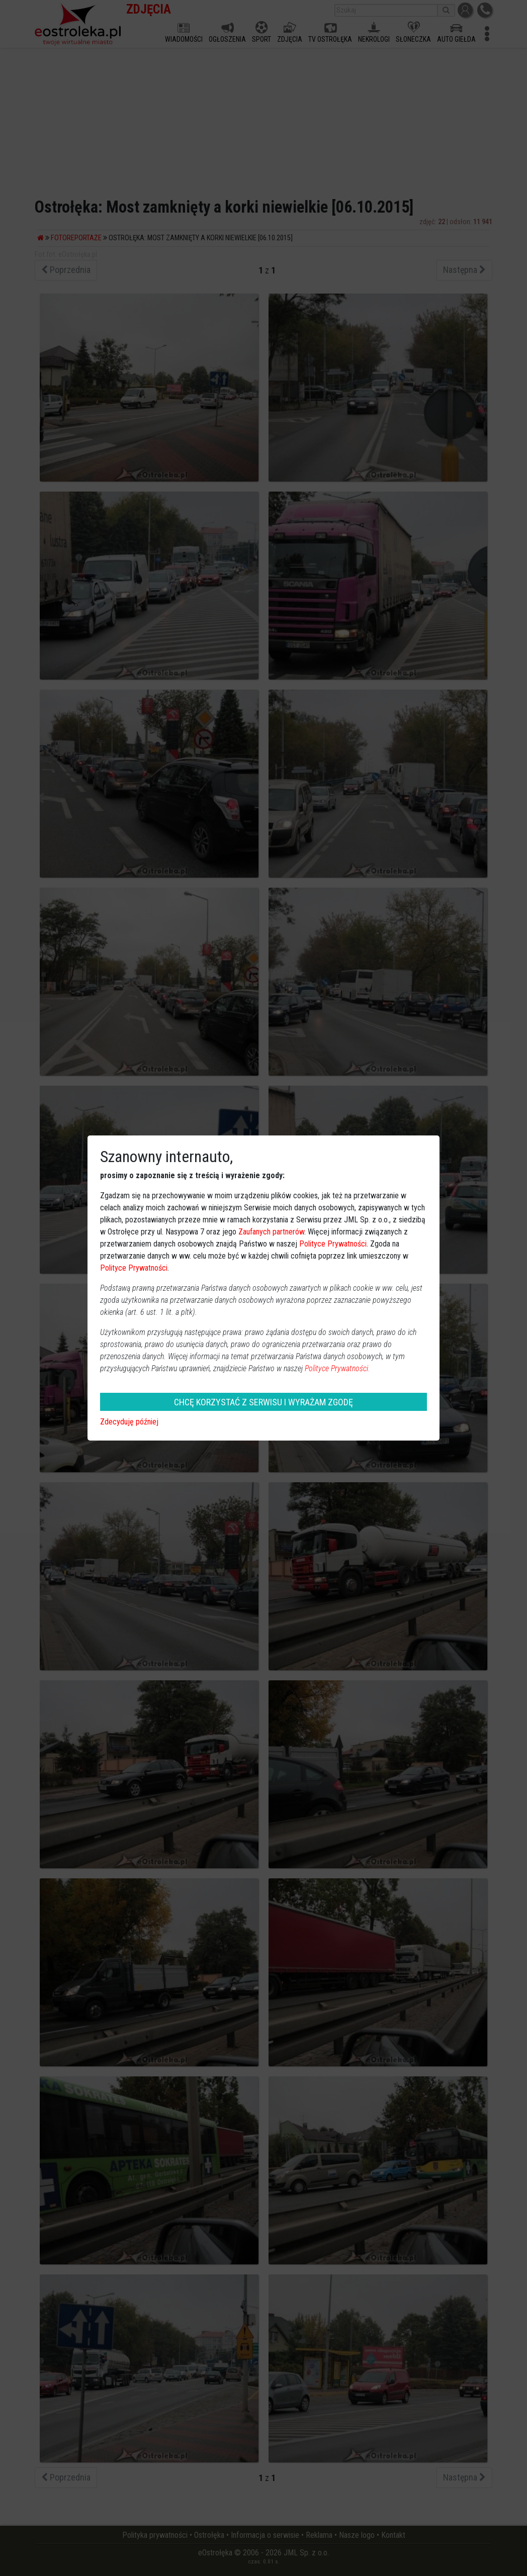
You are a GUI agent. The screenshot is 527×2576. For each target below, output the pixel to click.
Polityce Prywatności (333, 1244)
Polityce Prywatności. (337, 1368)
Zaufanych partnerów (271, 1231)
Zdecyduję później (129, 1421)
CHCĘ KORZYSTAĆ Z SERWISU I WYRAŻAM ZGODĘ (263, 1402)
